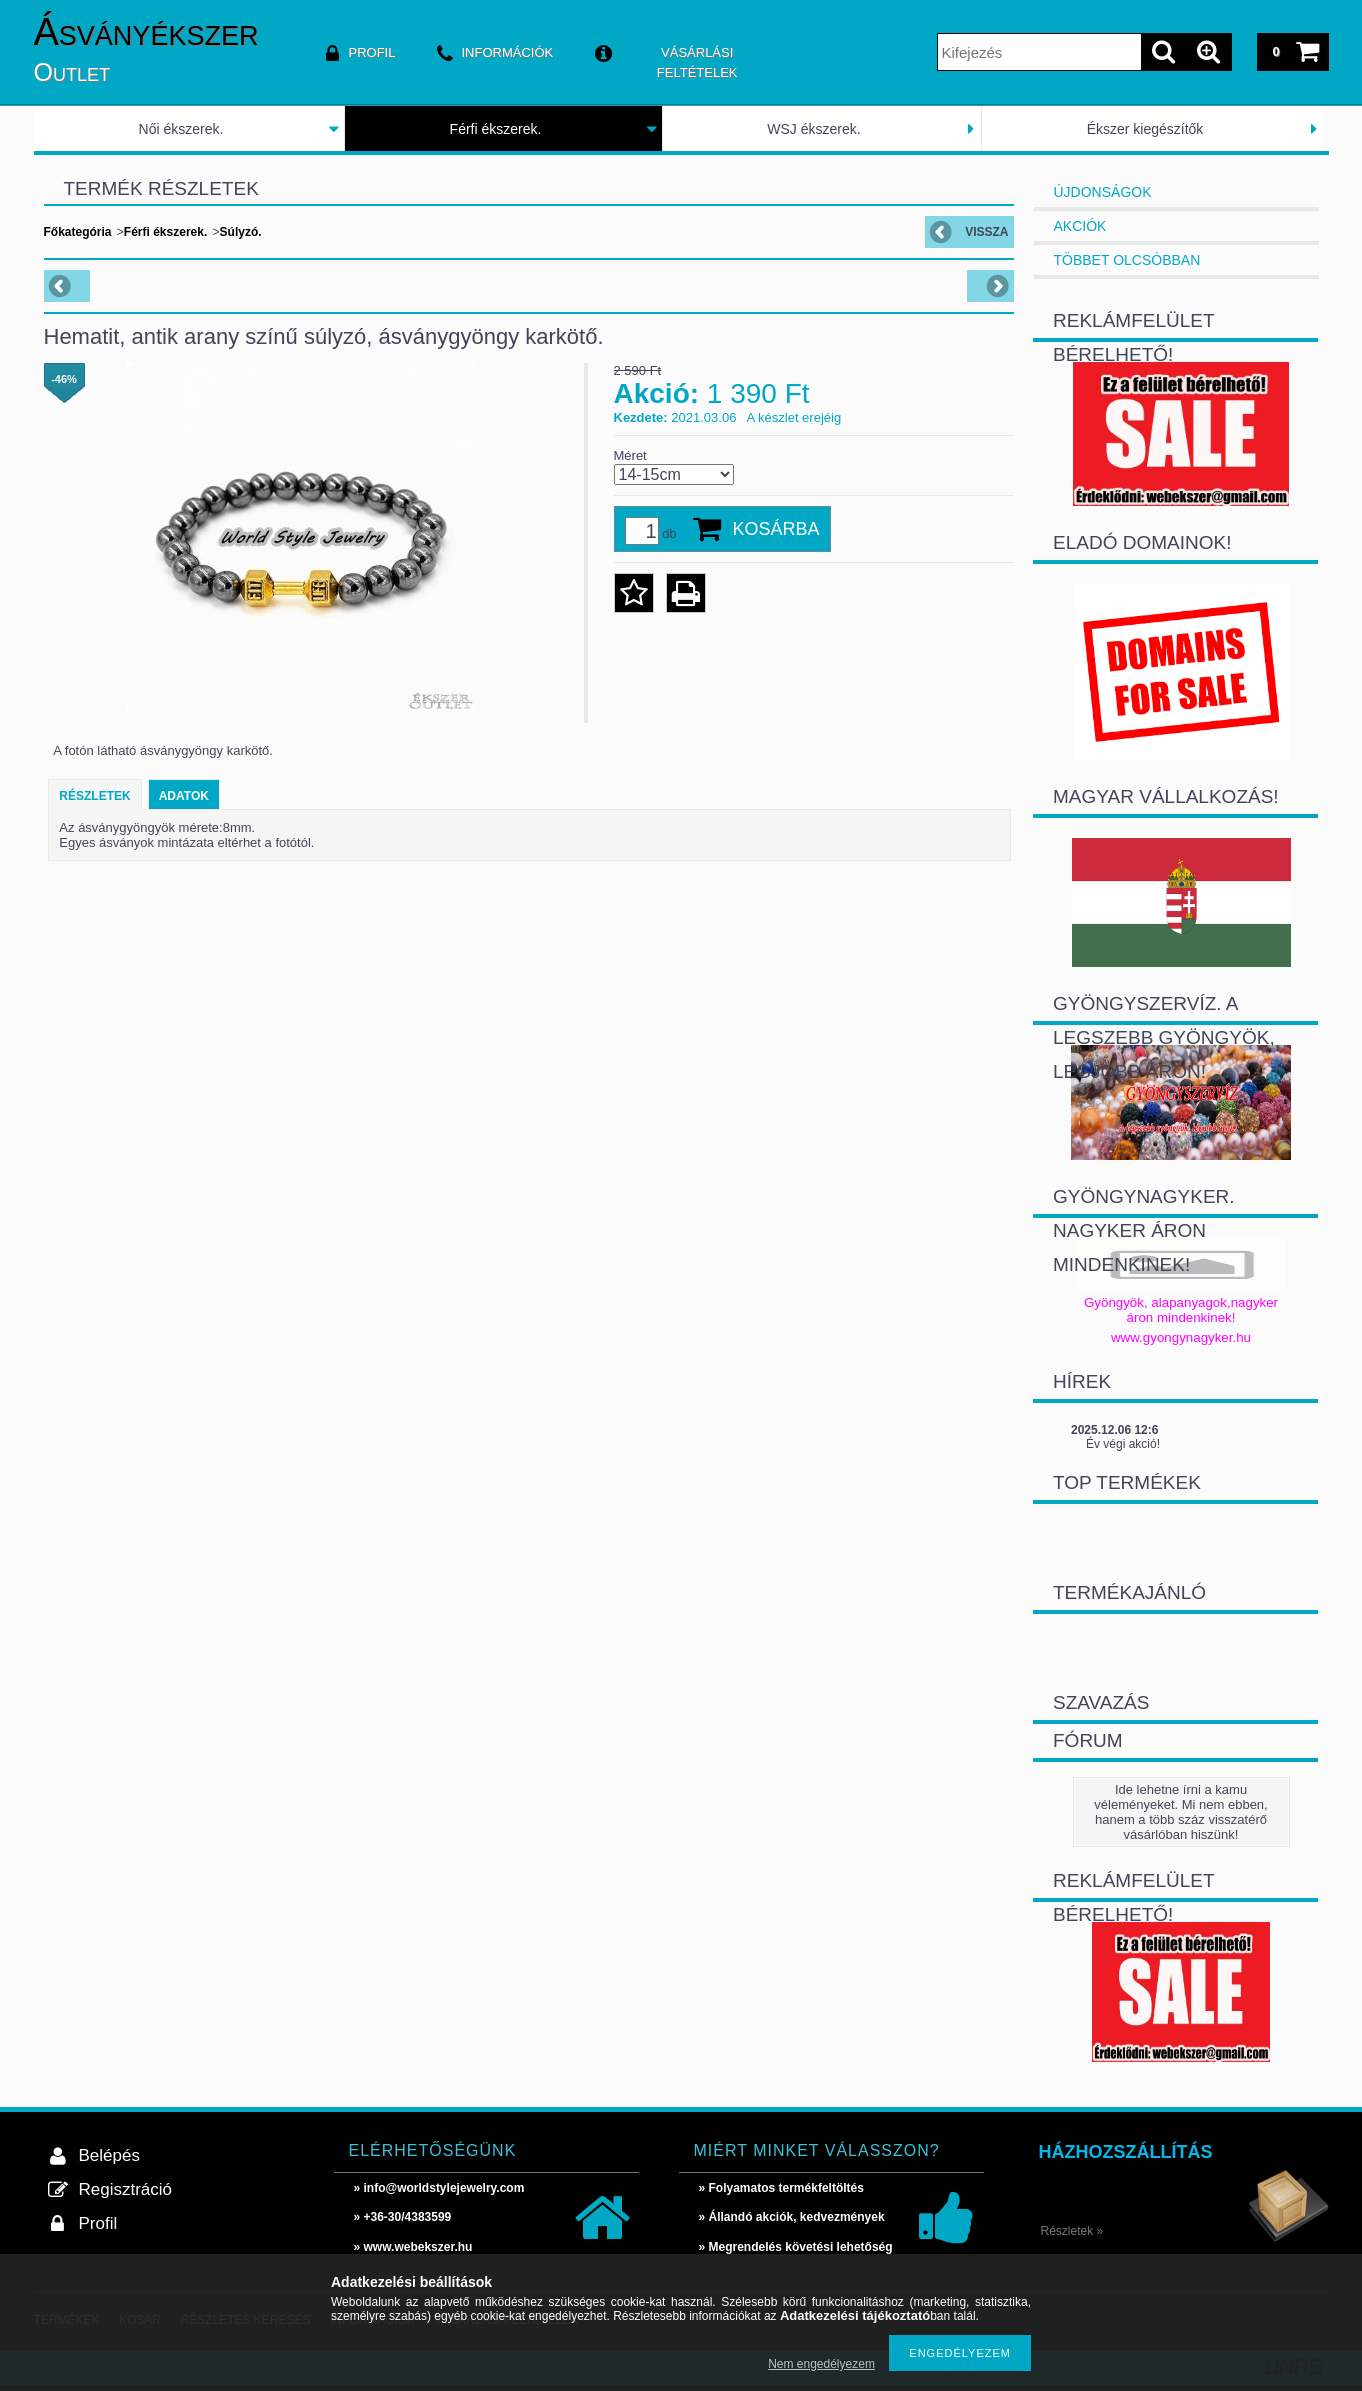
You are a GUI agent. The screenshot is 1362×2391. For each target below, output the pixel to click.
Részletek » (1072, 2231)
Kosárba (776, 529)
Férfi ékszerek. (496, 129)
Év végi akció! (1123, 1444)
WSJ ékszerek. (813, 129)
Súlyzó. (241, 232)
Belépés (109, 2155)
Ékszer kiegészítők (1145, 129)
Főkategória (78, 232)
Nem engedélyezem (821, 2364)
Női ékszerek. (181, 129)
